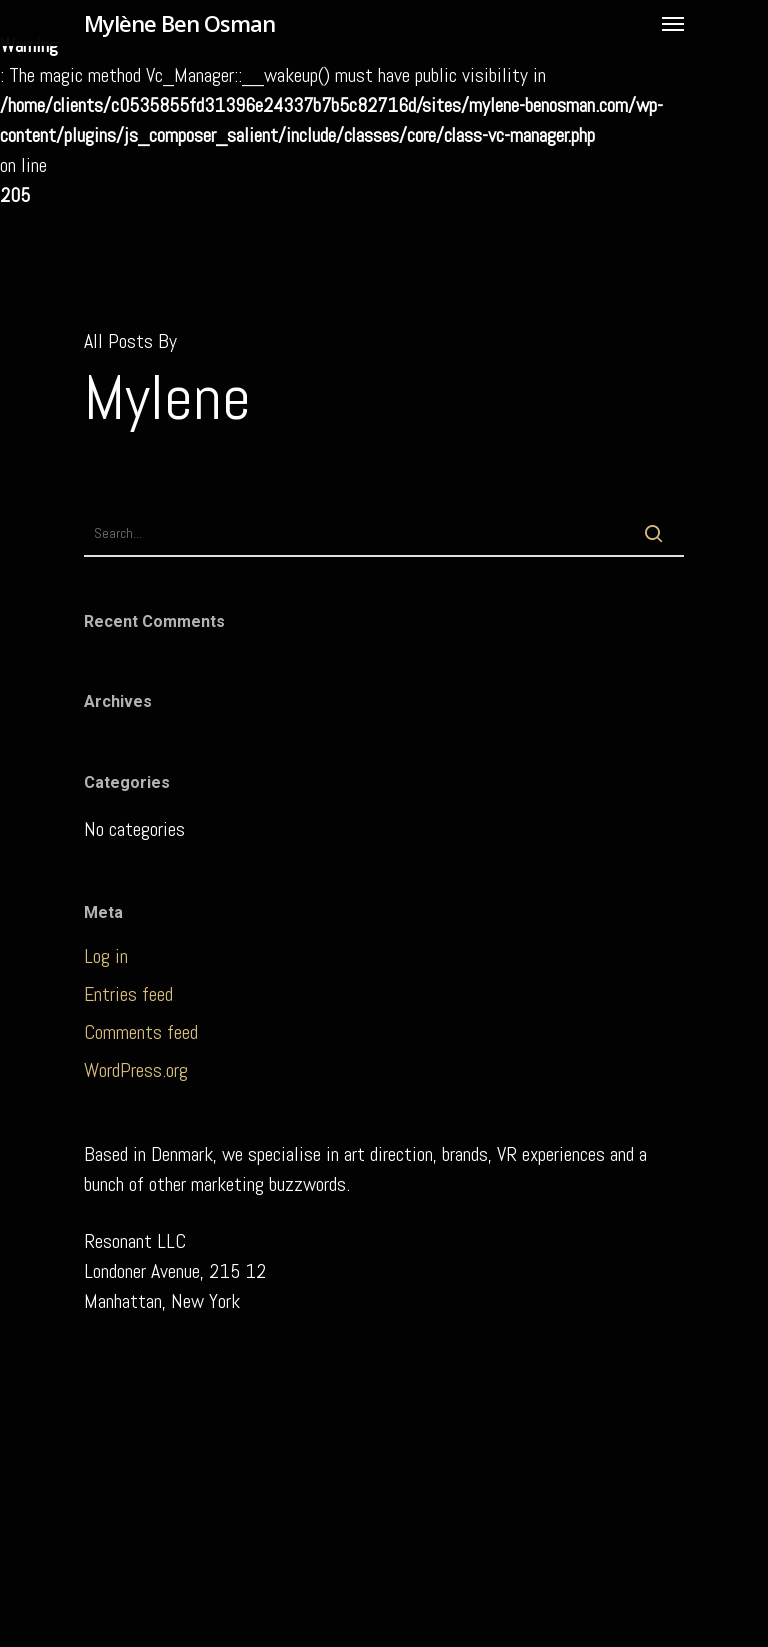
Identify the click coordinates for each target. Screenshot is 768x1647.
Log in (106, 956)
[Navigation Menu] (673, 23)
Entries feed (128, 994)
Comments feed (141, 1032)
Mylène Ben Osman (179, 23)
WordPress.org (136, 1070)
